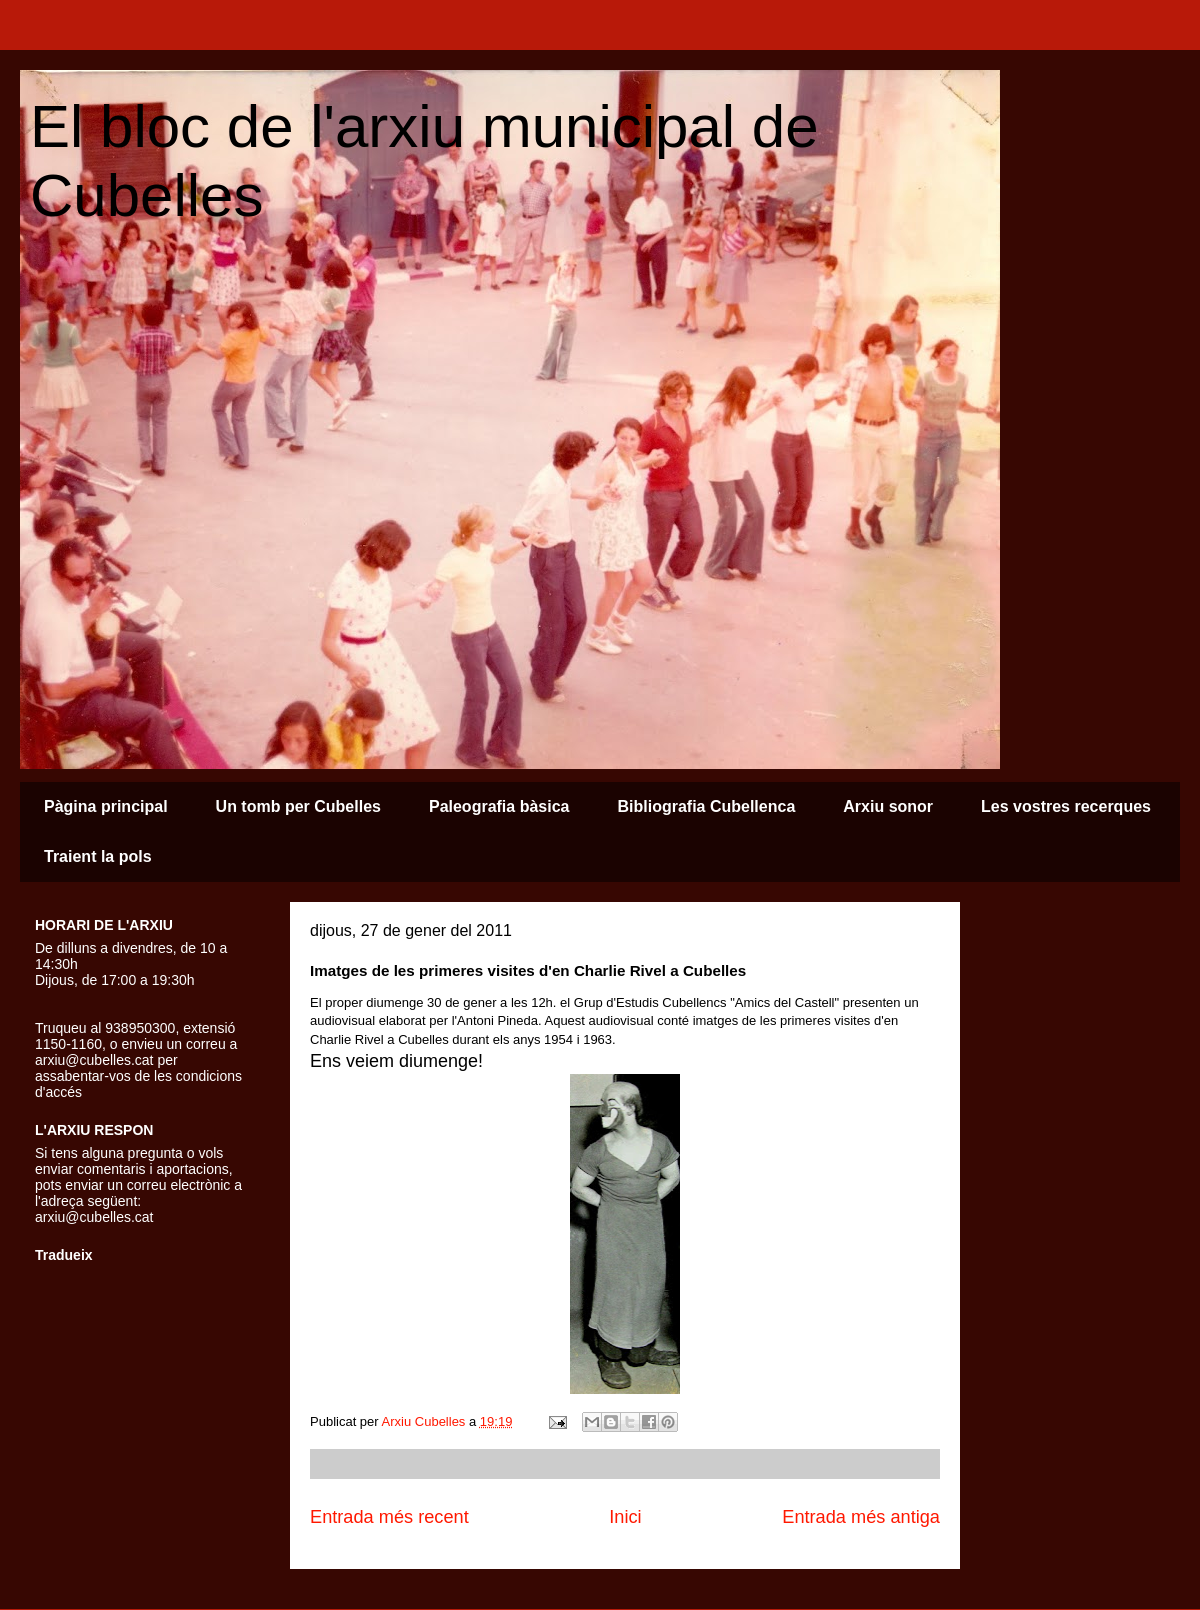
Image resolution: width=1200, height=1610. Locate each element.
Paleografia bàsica (499, 806)
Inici (625, 1517)
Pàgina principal (106, 806)
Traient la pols (98, 856)
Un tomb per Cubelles (298, 806)
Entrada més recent (389, 1517)
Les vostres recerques (1066, 806)
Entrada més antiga (861, 1517)
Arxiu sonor (888, 806)
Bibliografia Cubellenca (706, 806)
